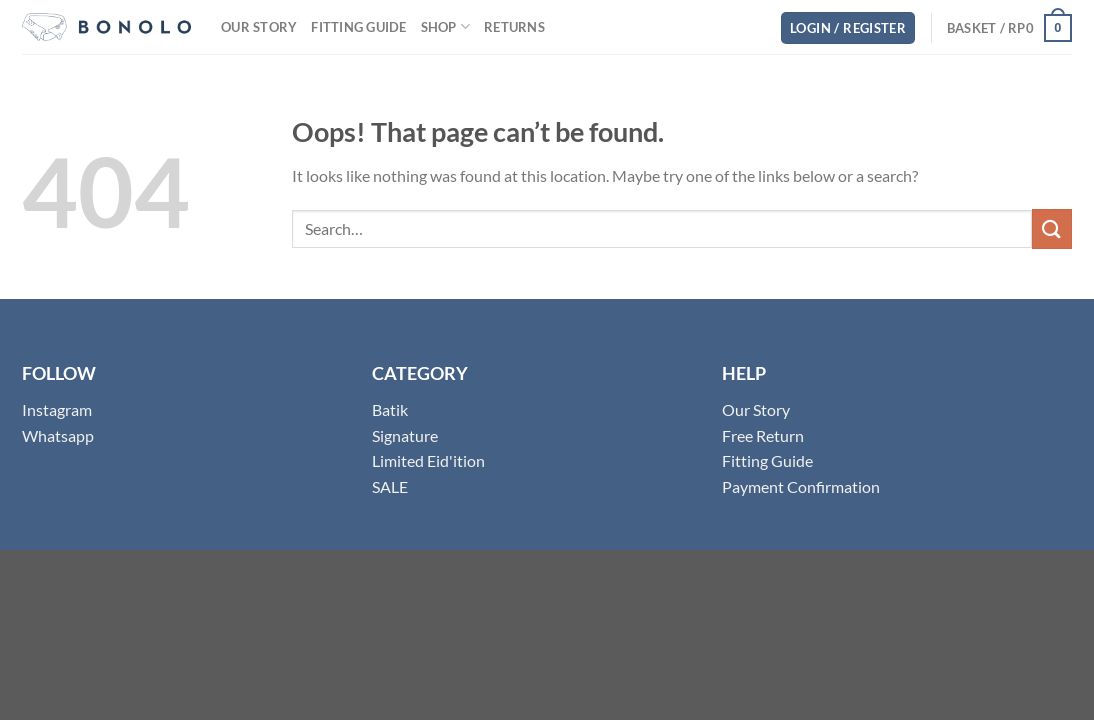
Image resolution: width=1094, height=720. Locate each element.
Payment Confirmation (801, 486)
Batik (390, 409)
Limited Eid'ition (428, 460)
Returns (514, 27)
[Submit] (1052, 228)
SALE (390, 486)
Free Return (763, 435)
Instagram (57, 409)
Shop (445, 26)
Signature (405, 435)
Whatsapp (58, 435)
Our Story (259, 27)
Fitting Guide (358, 27)
